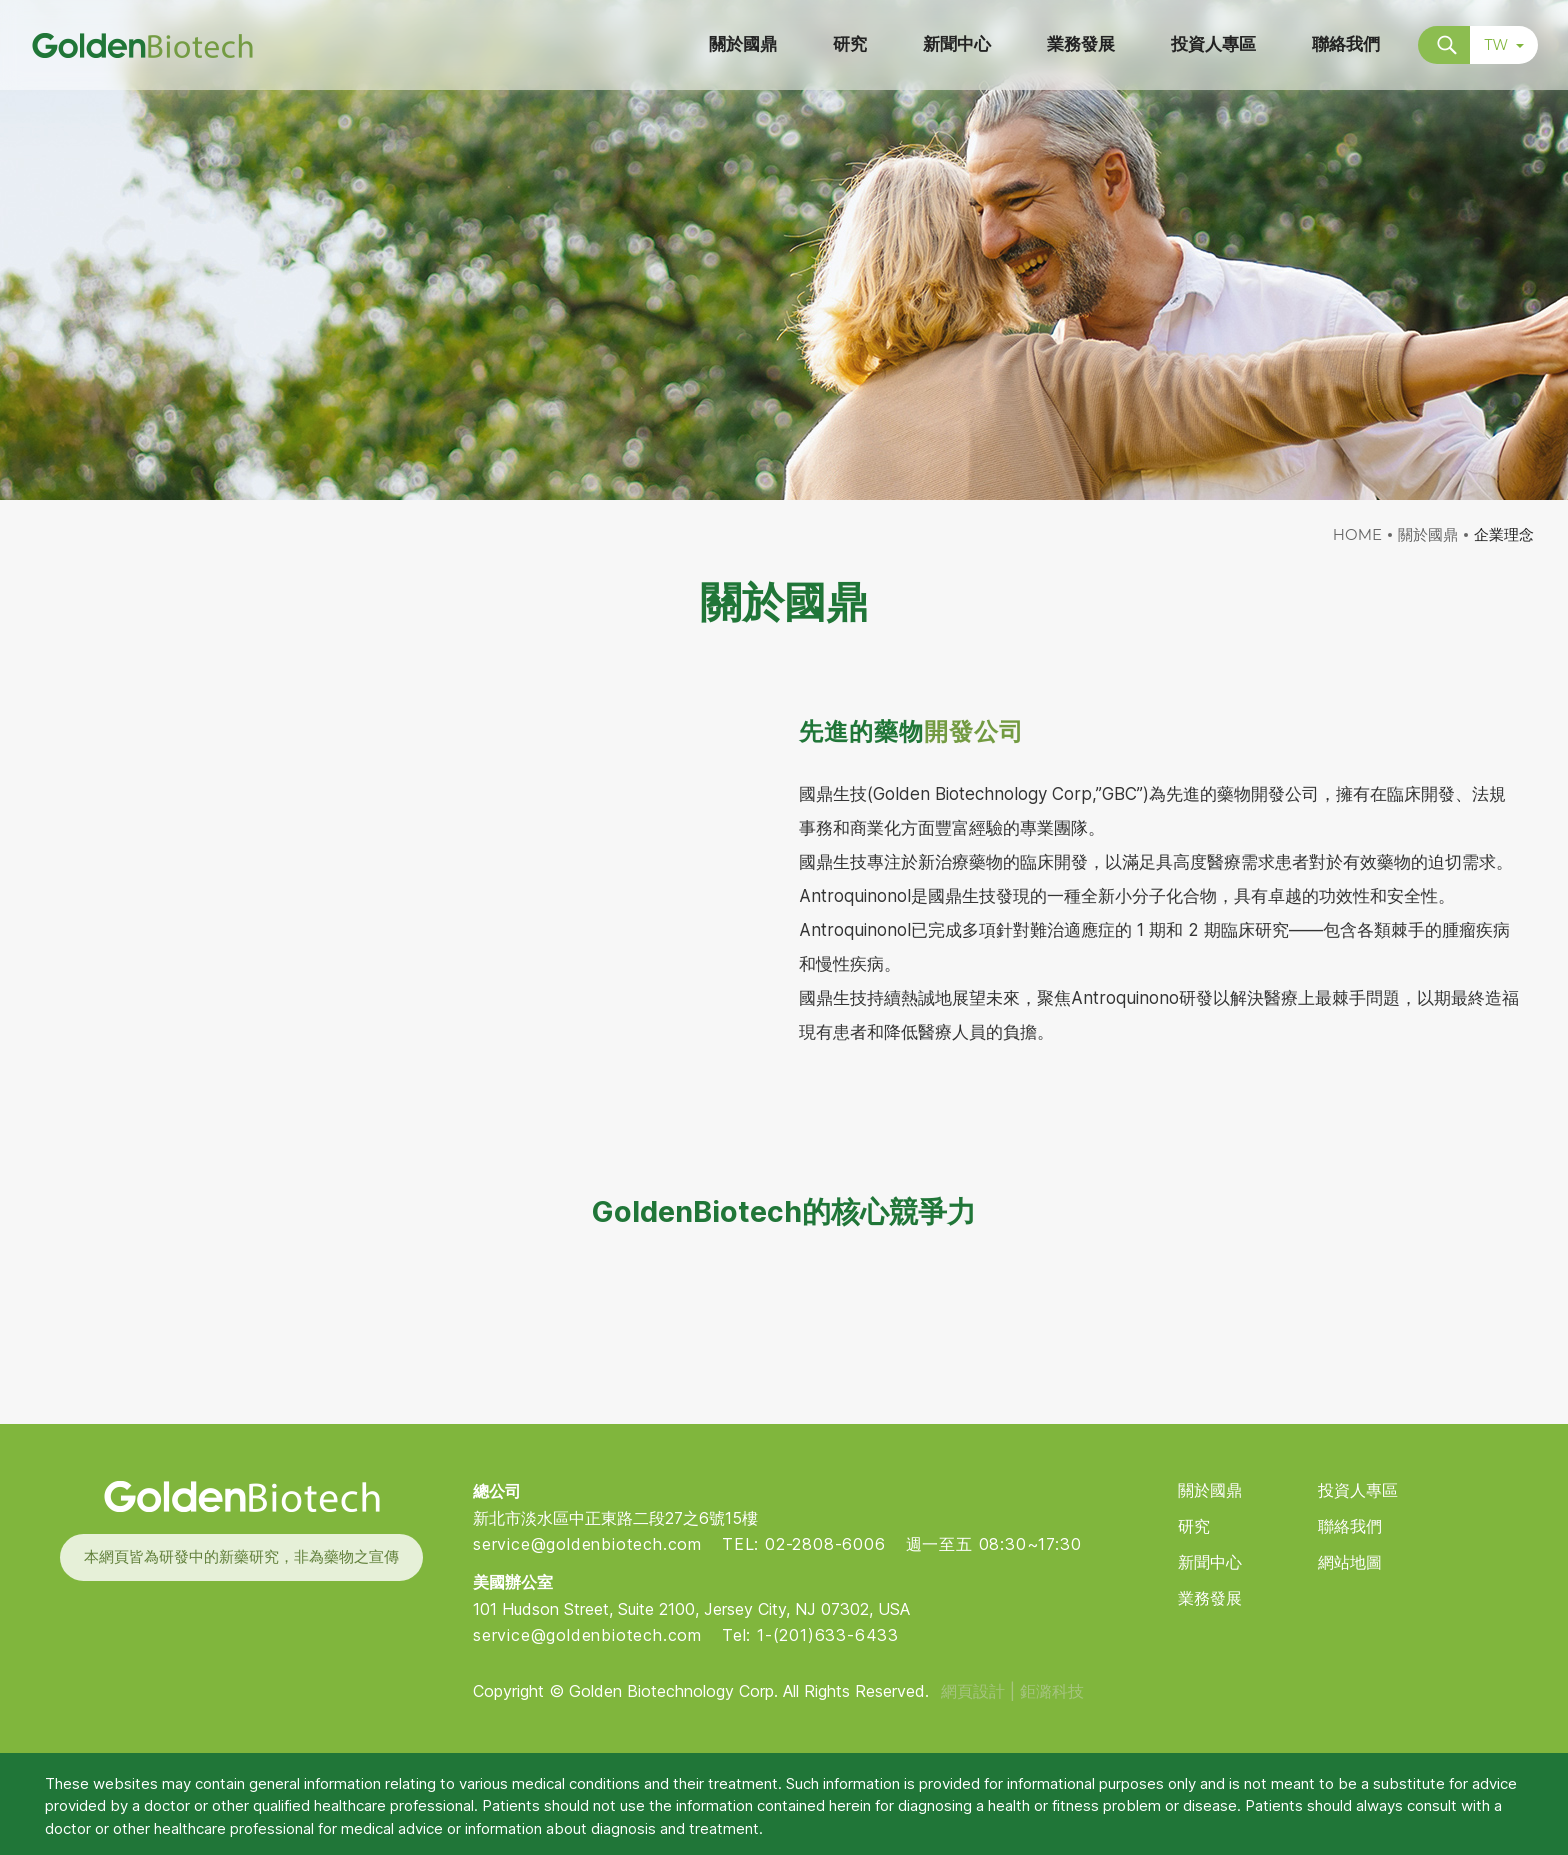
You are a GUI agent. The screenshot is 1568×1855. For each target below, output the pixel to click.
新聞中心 (1210, 1562)
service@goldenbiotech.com (587, 1544)
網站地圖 (1350, 1562)
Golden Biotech (241, 1496)
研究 (1194, 1526)
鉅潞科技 (1052, 1691)
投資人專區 (1358, 1490)
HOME (1357, 534)
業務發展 (1210, 1598)
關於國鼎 (1428, 534)
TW (1504, 45)
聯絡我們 (1350, 1526)
